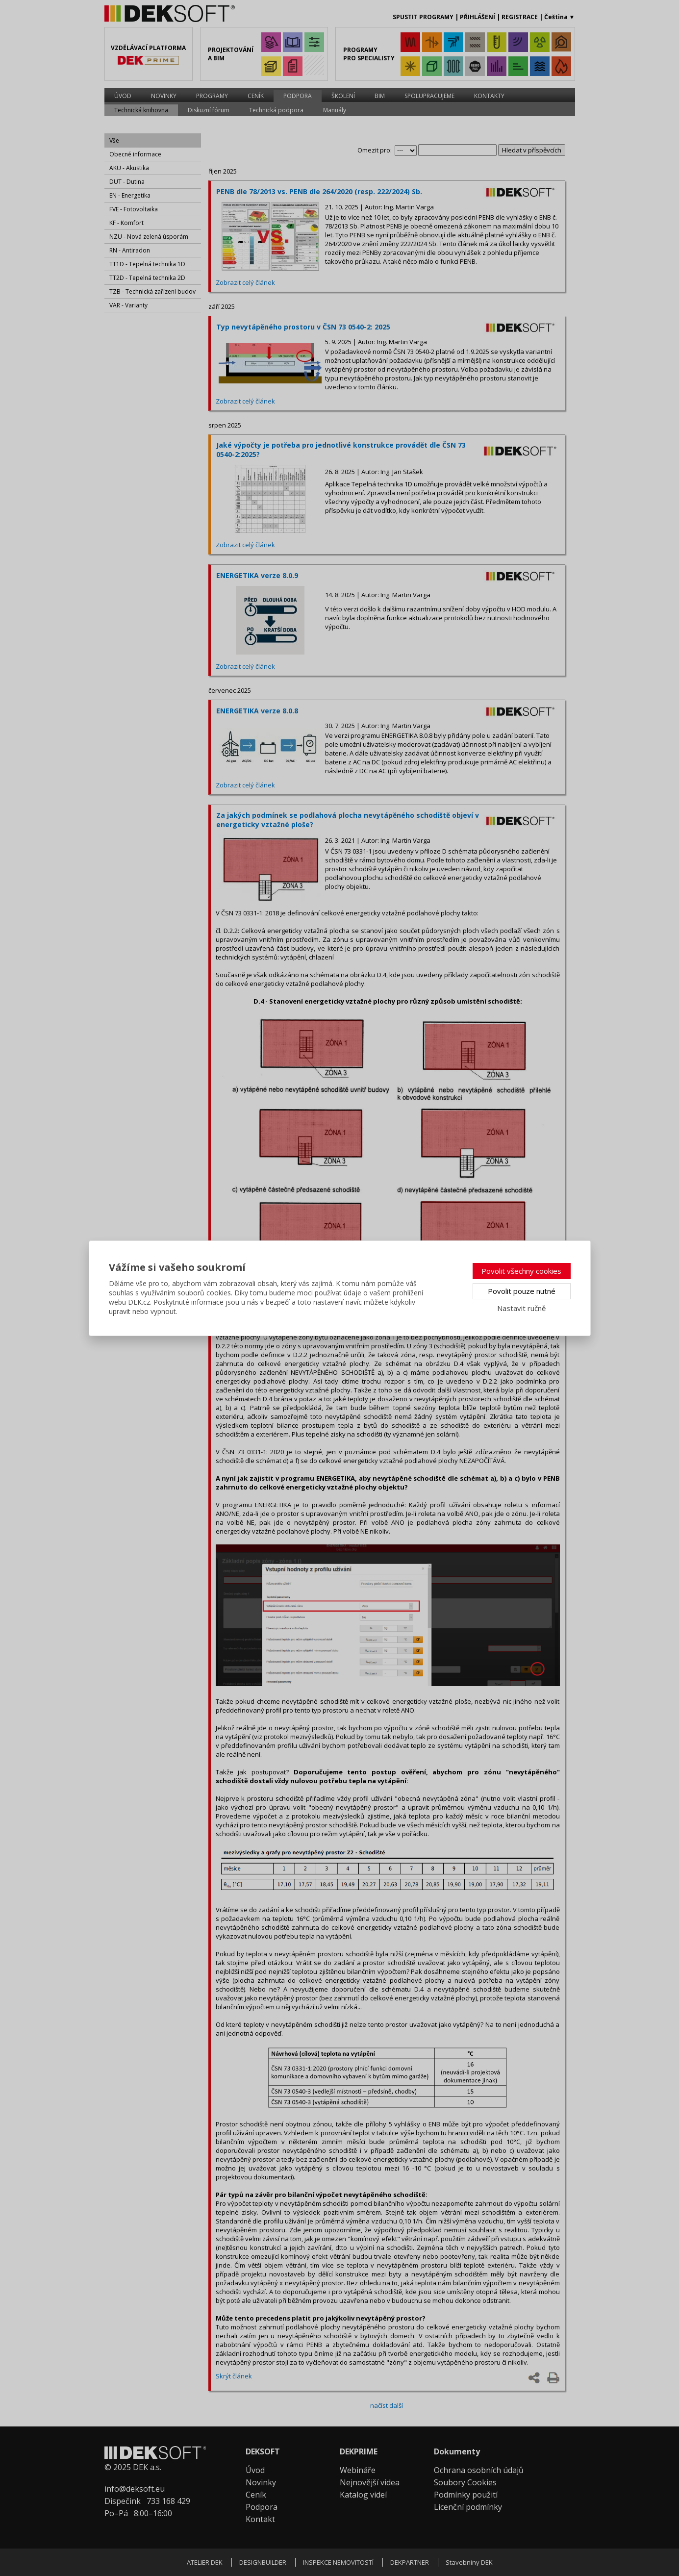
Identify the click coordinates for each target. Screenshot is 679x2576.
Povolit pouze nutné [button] (521, 1291)
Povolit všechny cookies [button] (521, 1271)
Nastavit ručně (521, 1308)
